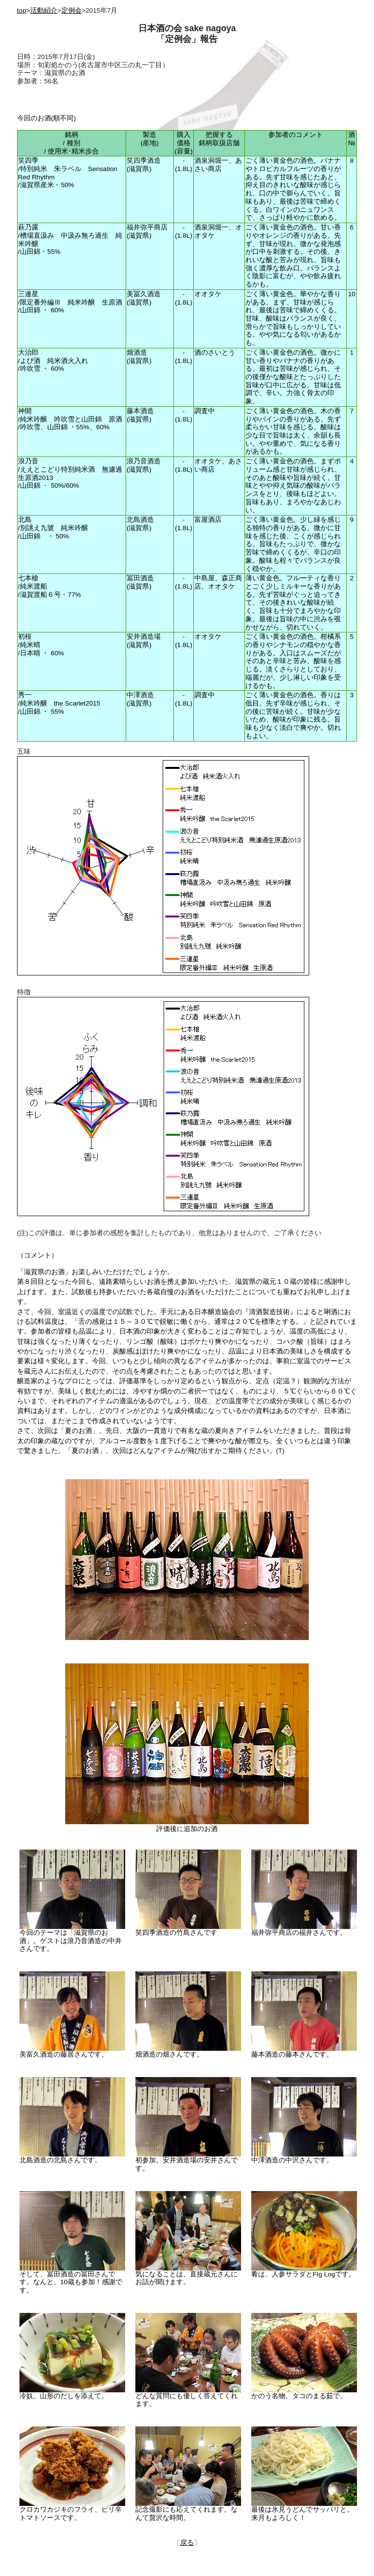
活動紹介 (43, 10)
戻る (187, 2542)
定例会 (71, 10)
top (21, 10)
